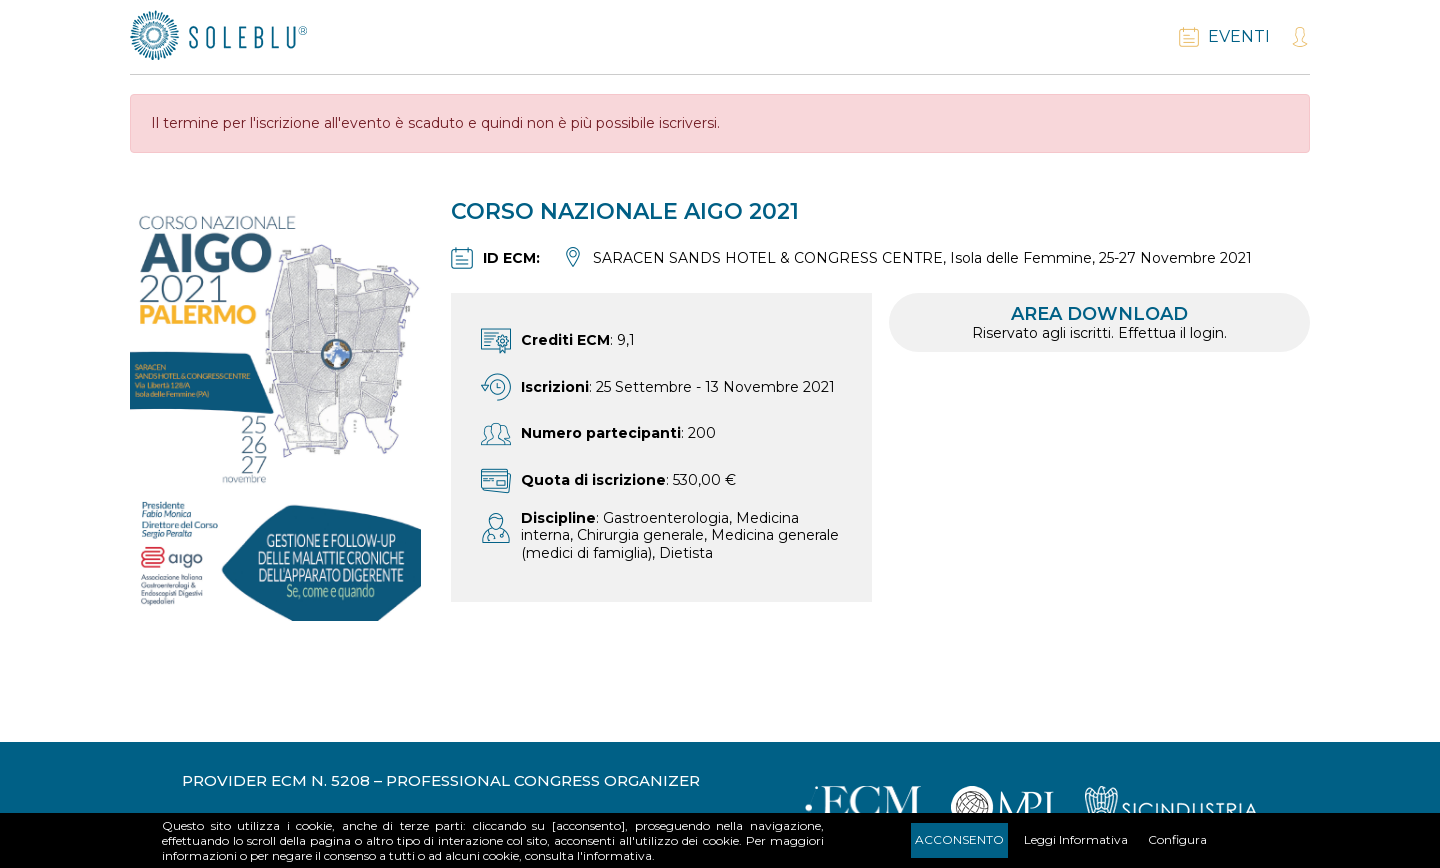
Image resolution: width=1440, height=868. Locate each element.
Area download (1099, 322)
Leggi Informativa (1076, 839)
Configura (1177, 839)
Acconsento (959, 839)
